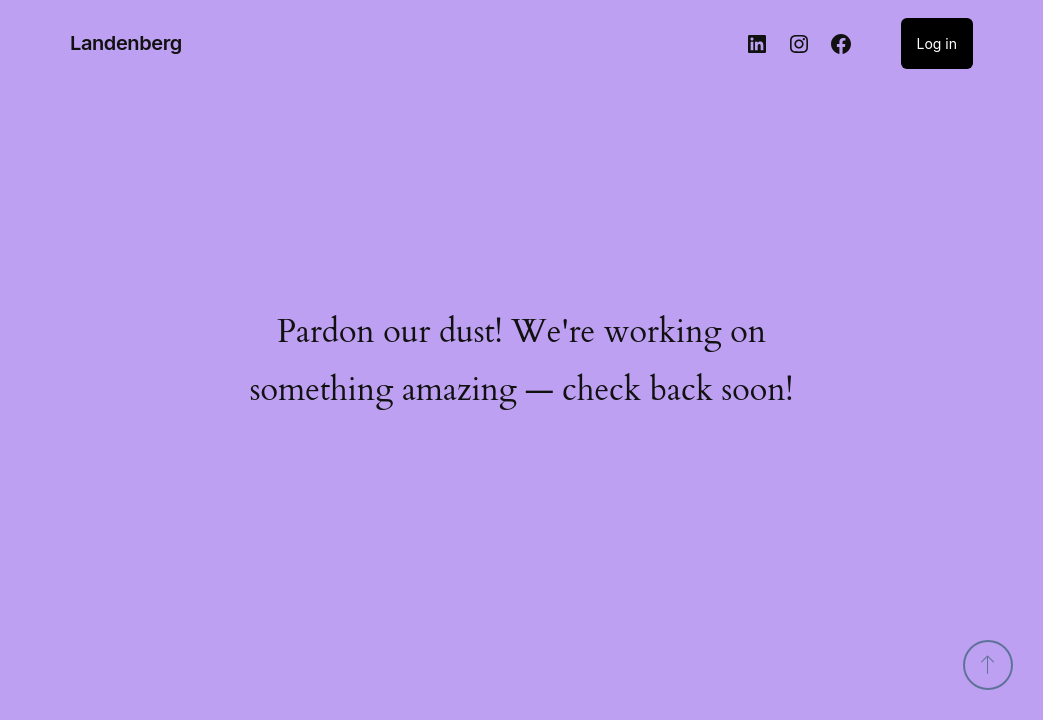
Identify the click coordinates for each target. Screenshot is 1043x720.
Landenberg (126, 43)
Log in (937, 43)
